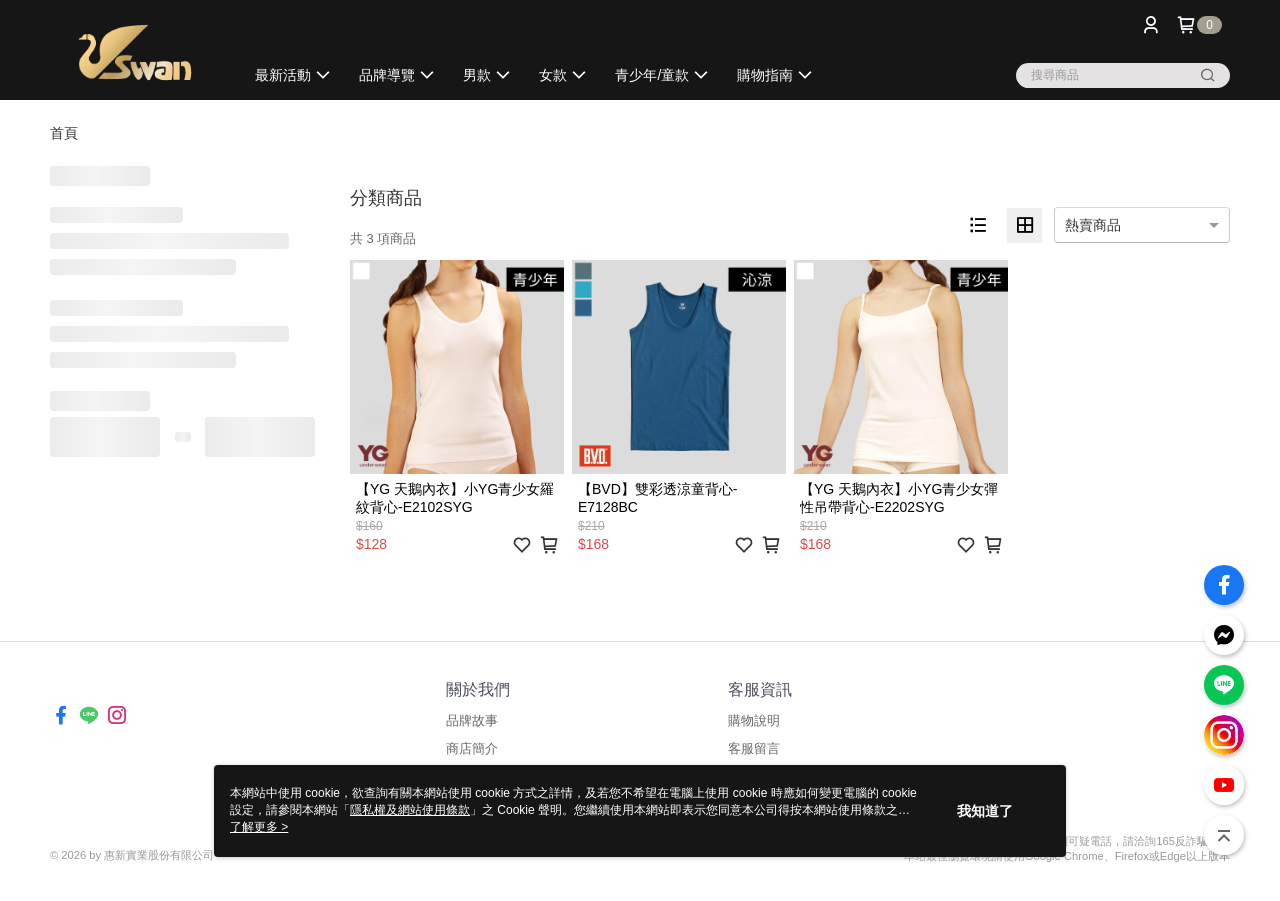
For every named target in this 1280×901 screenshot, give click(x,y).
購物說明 (754, 720)
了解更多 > (259, 827)
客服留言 (754, 748)
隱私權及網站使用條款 (410, 810)
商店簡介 (472, 748)
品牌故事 (472, 720)
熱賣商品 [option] (1093, 225)
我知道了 (985, 811)
